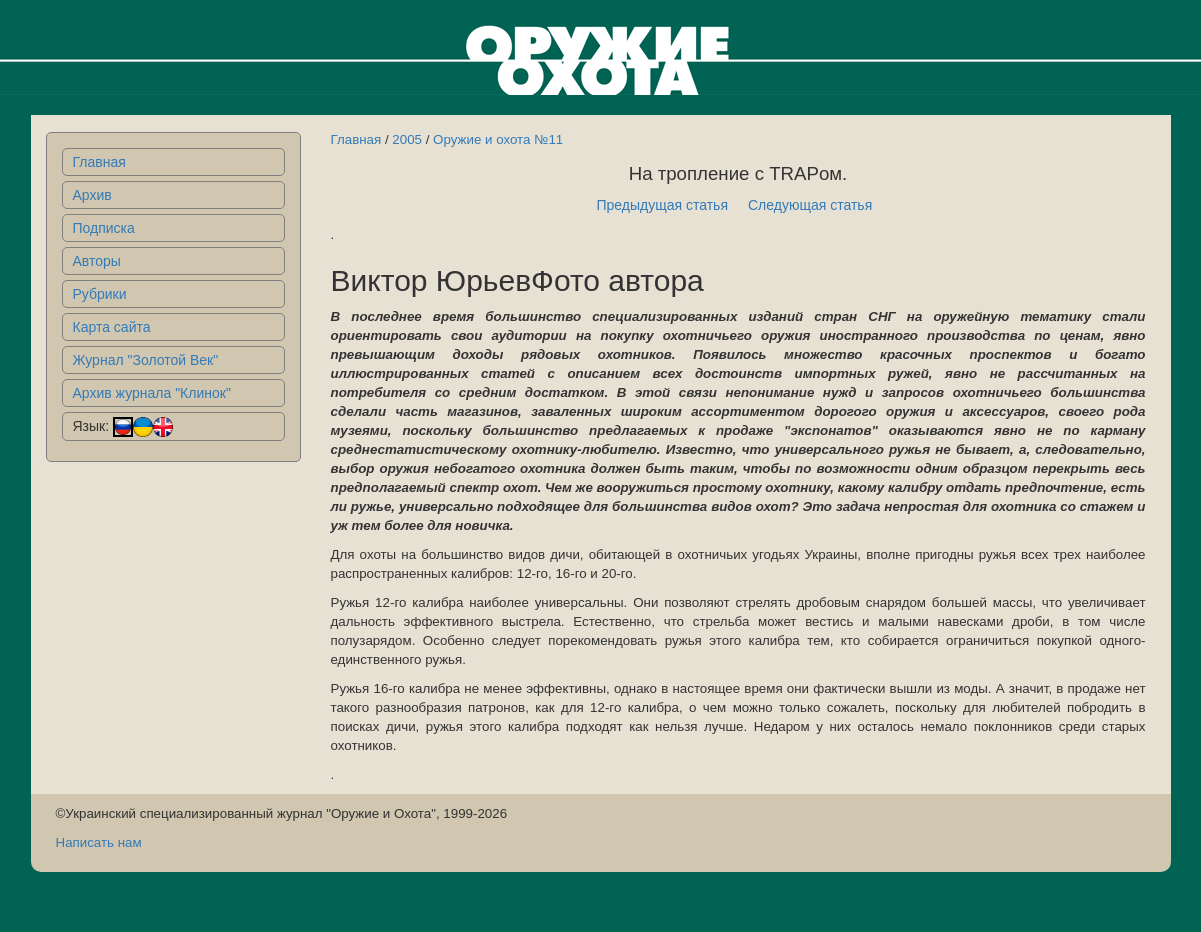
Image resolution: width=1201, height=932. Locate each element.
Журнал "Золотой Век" (146, 360)
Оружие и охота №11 (498, 139)
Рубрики (100, 294)
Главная (99, 162)
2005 (407, 139)
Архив (92, 195)
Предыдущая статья (662, 205)
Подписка (104, 228)
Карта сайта (112, 327)
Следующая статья (810, 205)
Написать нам (99, 842)
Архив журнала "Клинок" (152, 393)
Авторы (97, 261)
